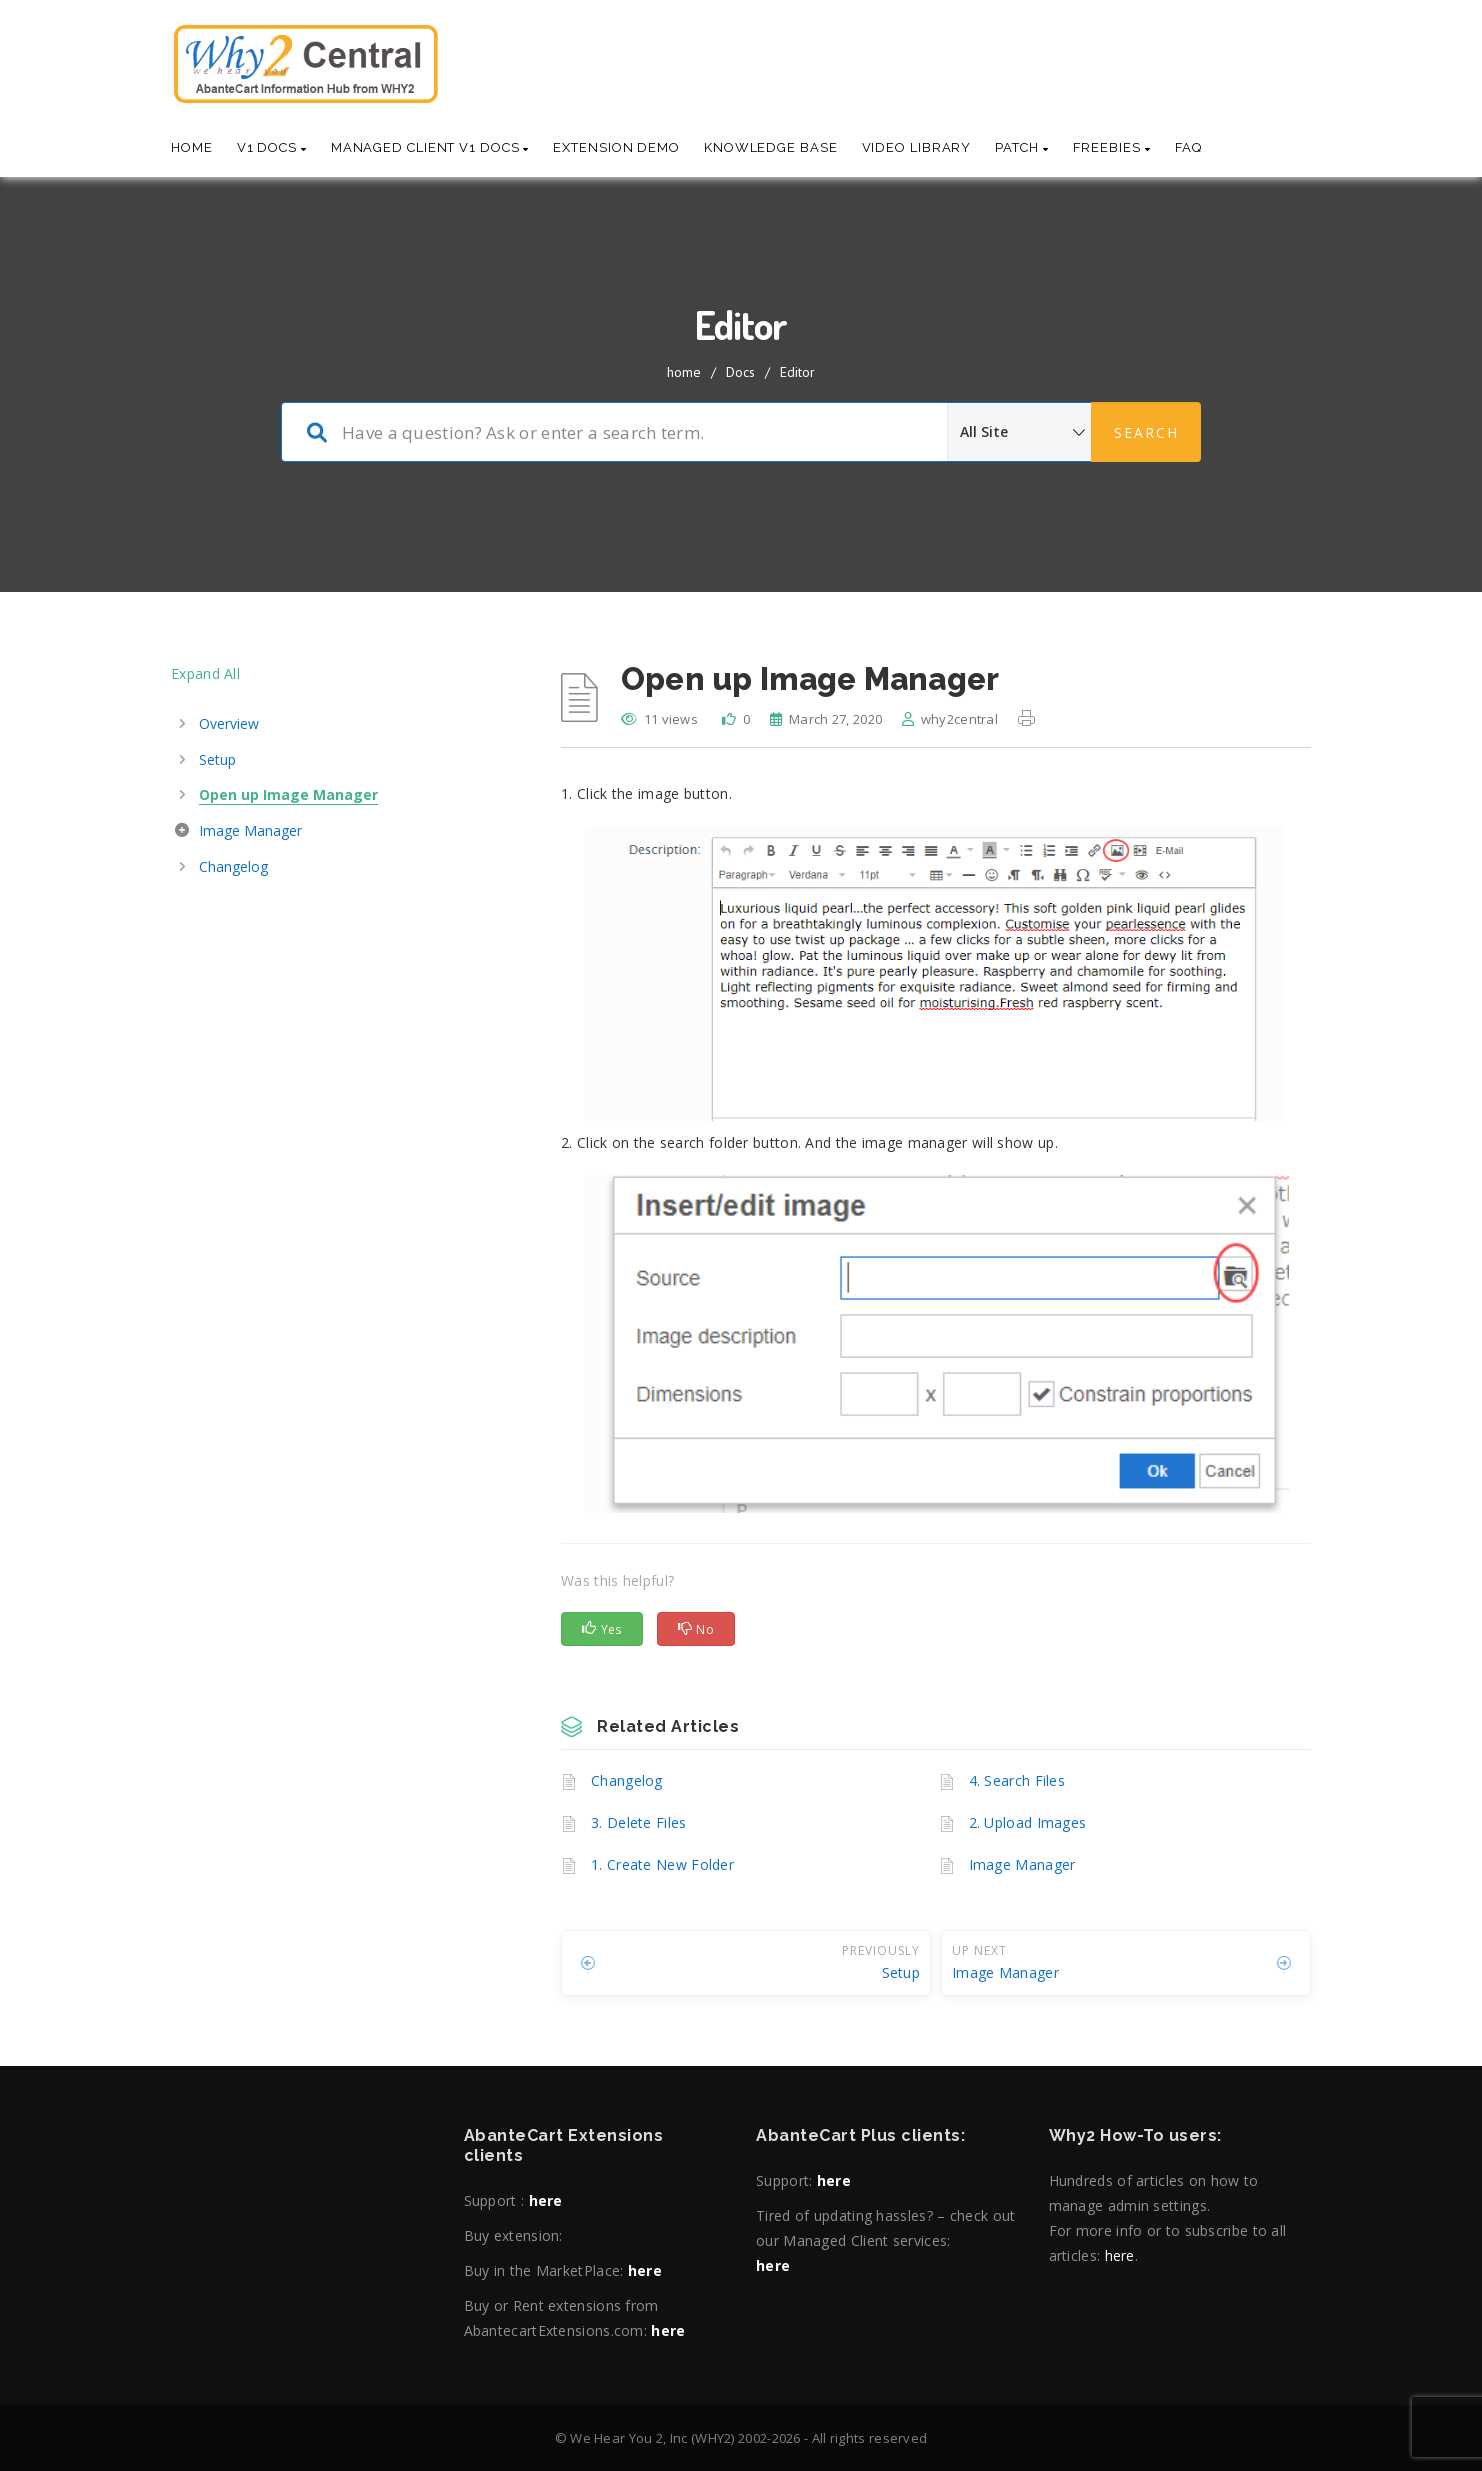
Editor (797, 372)
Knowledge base (771, 147)
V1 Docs (272, 147)
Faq (1189, 147)
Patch (1021, 147)
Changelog (627, 1780)
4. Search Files (1017, 1780)
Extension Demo (616, 147)
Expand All (205, 673)
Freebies (1112, 147)
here (546, 2200)
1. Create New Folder (662, 1864)
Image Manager (1022, 1864)
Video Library (917, 147)
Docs (740, 372)
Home (192, 147)
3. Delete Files (639, 1822)
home (684, 372)
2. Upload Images (1028, 1822)
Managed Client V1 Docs (430, 147)
